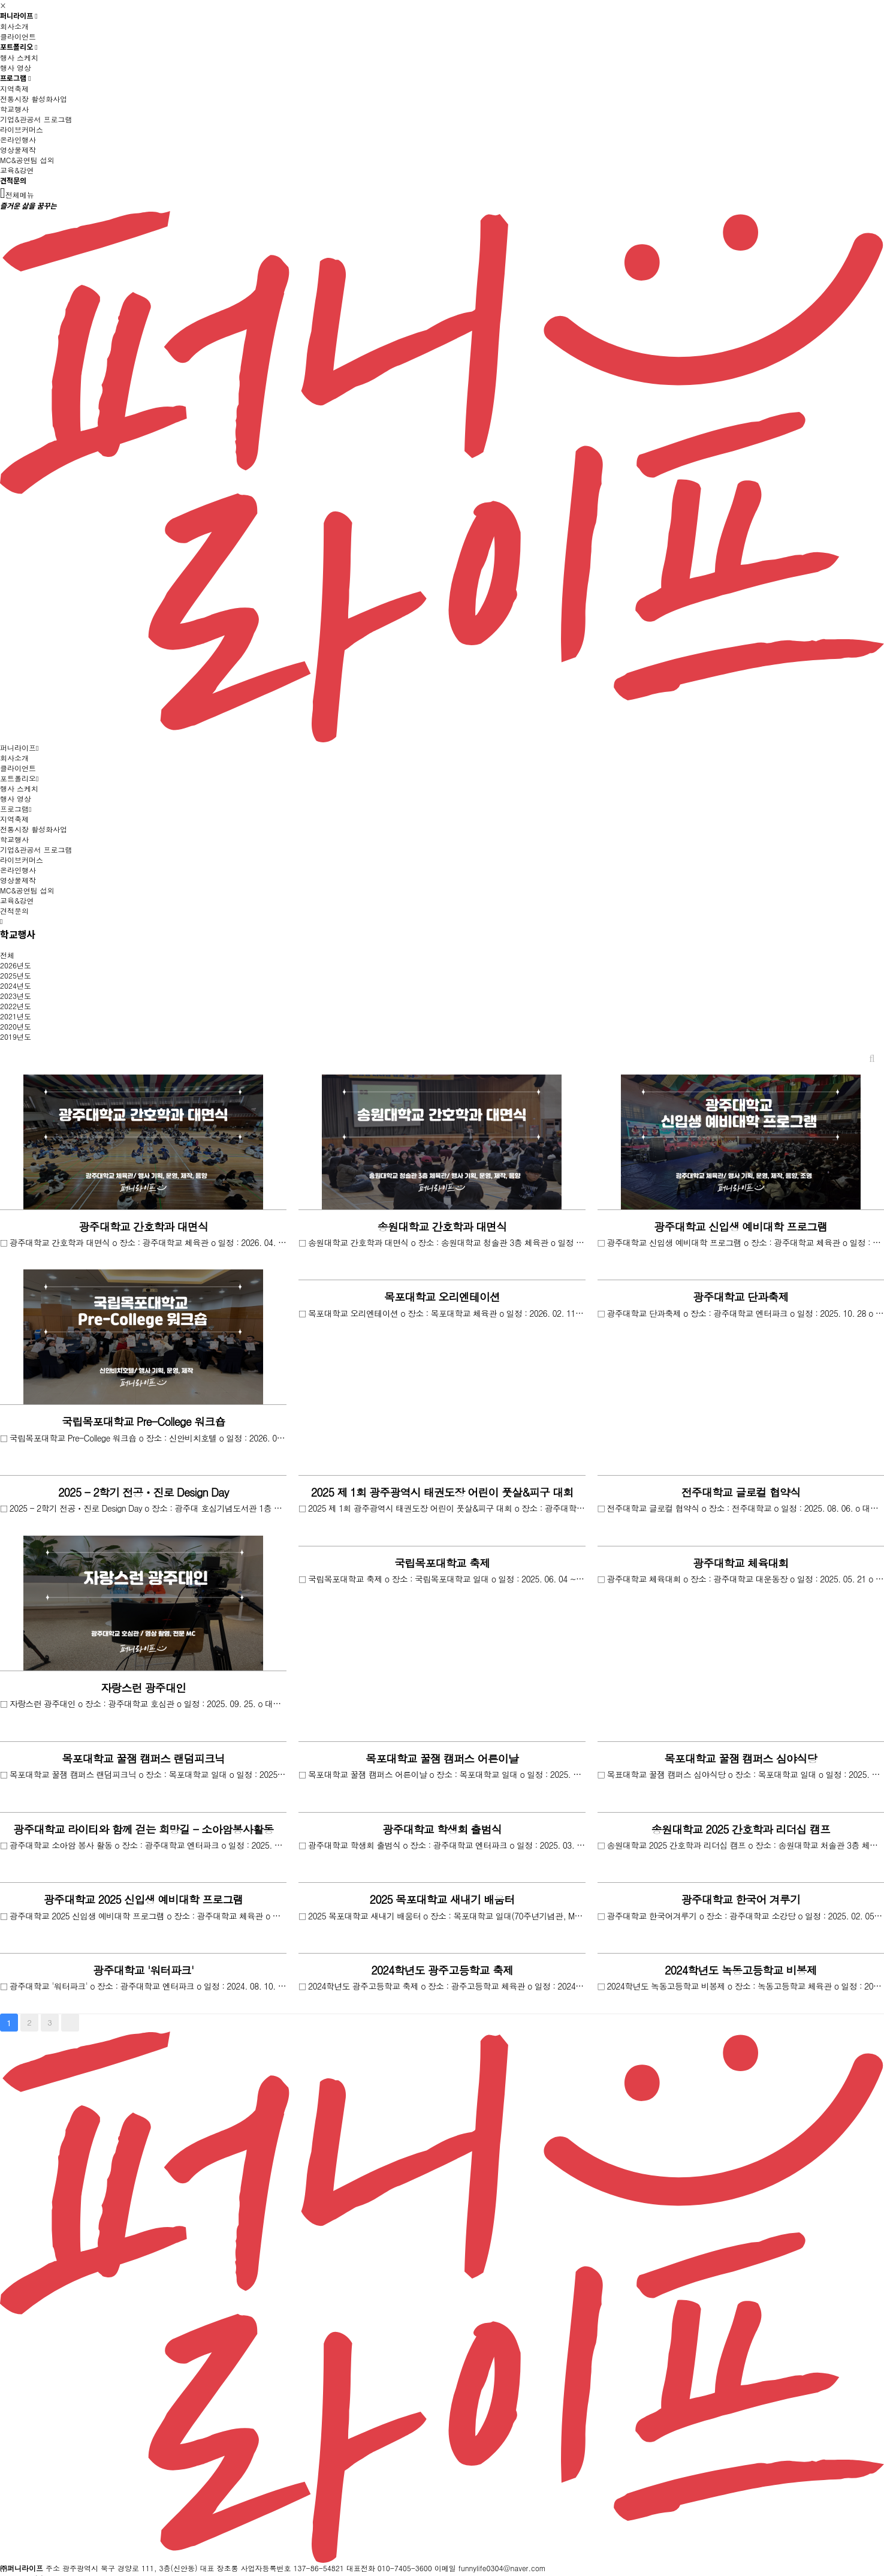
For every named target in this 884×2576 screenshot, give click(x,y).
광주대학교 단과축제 (740, 1296)
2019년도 (15, 1036)
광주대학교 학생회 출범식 (441, 1829)
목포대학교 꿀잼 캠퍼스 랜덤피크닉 (143, 1758)
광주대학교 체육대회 (740, 1562)
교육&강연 (17, 170)
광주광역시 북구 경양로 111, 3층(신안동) (130, 2568)
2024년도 (15, 985)
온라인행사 (18, 139)
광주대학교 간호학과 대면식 (143, 1226)
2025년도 (15, 975)
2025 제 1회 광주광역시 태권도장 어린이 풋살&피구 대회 (442, 1492)
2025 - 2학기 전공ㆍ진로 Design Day (143, 1492)
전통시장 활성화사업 (33, 99)
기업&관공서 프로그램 (36, 119)
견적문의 (13, 181)
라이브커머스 (21, 129)
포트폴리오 (19, 47)
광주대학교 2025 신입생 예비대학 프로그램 (143, 1899)
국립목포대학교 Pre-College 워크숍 (143, 1421)
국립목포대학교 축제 (442, 1562)
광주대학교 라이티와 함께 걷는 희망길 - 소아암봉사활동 (143, 1829)
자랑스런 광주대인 (143, 1687)
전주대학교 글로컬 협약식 (740, 1492)
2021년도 (15, 1016)
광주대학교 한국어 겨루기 (740, 1899)
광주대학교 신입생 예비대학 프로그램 (740, 1226)
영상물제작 (18, 150)
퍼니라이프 (19, 16)
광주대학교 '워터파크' (143, 1970)
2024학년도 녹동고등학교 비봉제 (741, 1970)
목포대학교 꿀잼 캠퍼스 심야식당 (740, 1758)
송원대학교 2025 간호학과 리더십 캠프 (740, 1829)
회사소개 (14, 26)
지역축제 (14, 88)
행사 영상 (15, 67)
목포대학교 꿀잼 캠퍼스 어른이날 (442, 1758)
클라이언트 (18, 36)
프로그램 (15, 78)
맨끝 (70, 2023)
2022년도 (15, 1006)
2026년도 (15, 965)
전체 (7, 955)
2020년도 (15, 1026)
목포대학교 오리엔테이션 (442, 1296)
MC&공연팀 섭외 (27, 160)
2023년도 (15, 996)
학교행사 (14, 109)
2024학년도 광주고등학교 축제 (442, 1970)
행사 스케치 (19, 57)
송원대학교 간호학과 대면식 (442, 1226)
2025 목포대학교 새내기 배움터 (442, 1899)
